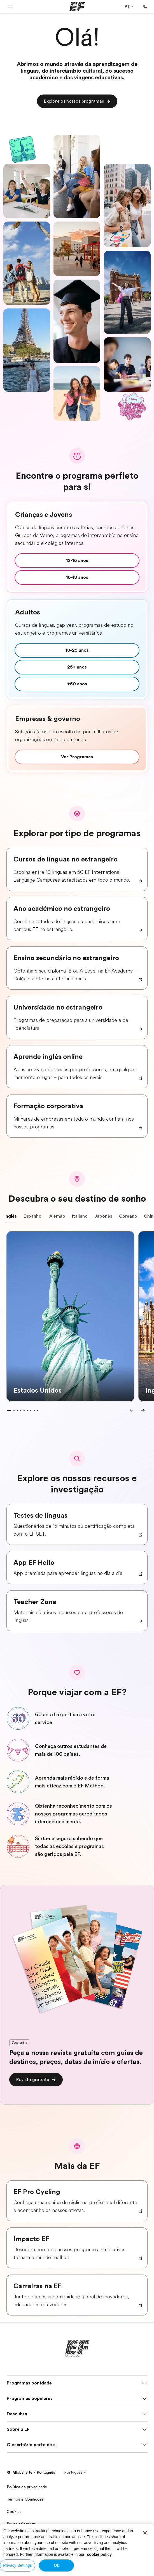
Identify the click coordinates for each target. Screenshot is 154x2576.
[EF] (77, 6)
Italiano (80, 1218)
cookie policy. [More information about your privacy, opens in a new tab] (100, 2554)
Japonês (103, 1218)
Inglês (10, 1218)
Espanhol (33, 1218)
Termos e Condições (25, 2499)
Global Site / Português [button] (31, 2472)
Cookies (14, 2511)
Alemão (57, 1218)
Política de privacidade (27, 2487)
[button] (9, 6)
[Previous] (131, 1410)
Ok (56, 2565)
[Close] (145, 2533)
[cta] (77, 101)
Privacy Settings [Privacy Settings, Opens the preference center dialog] (17, 2565)
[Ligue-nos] (145, 6)
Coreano (128, 1218)
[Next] (142, 1410)
